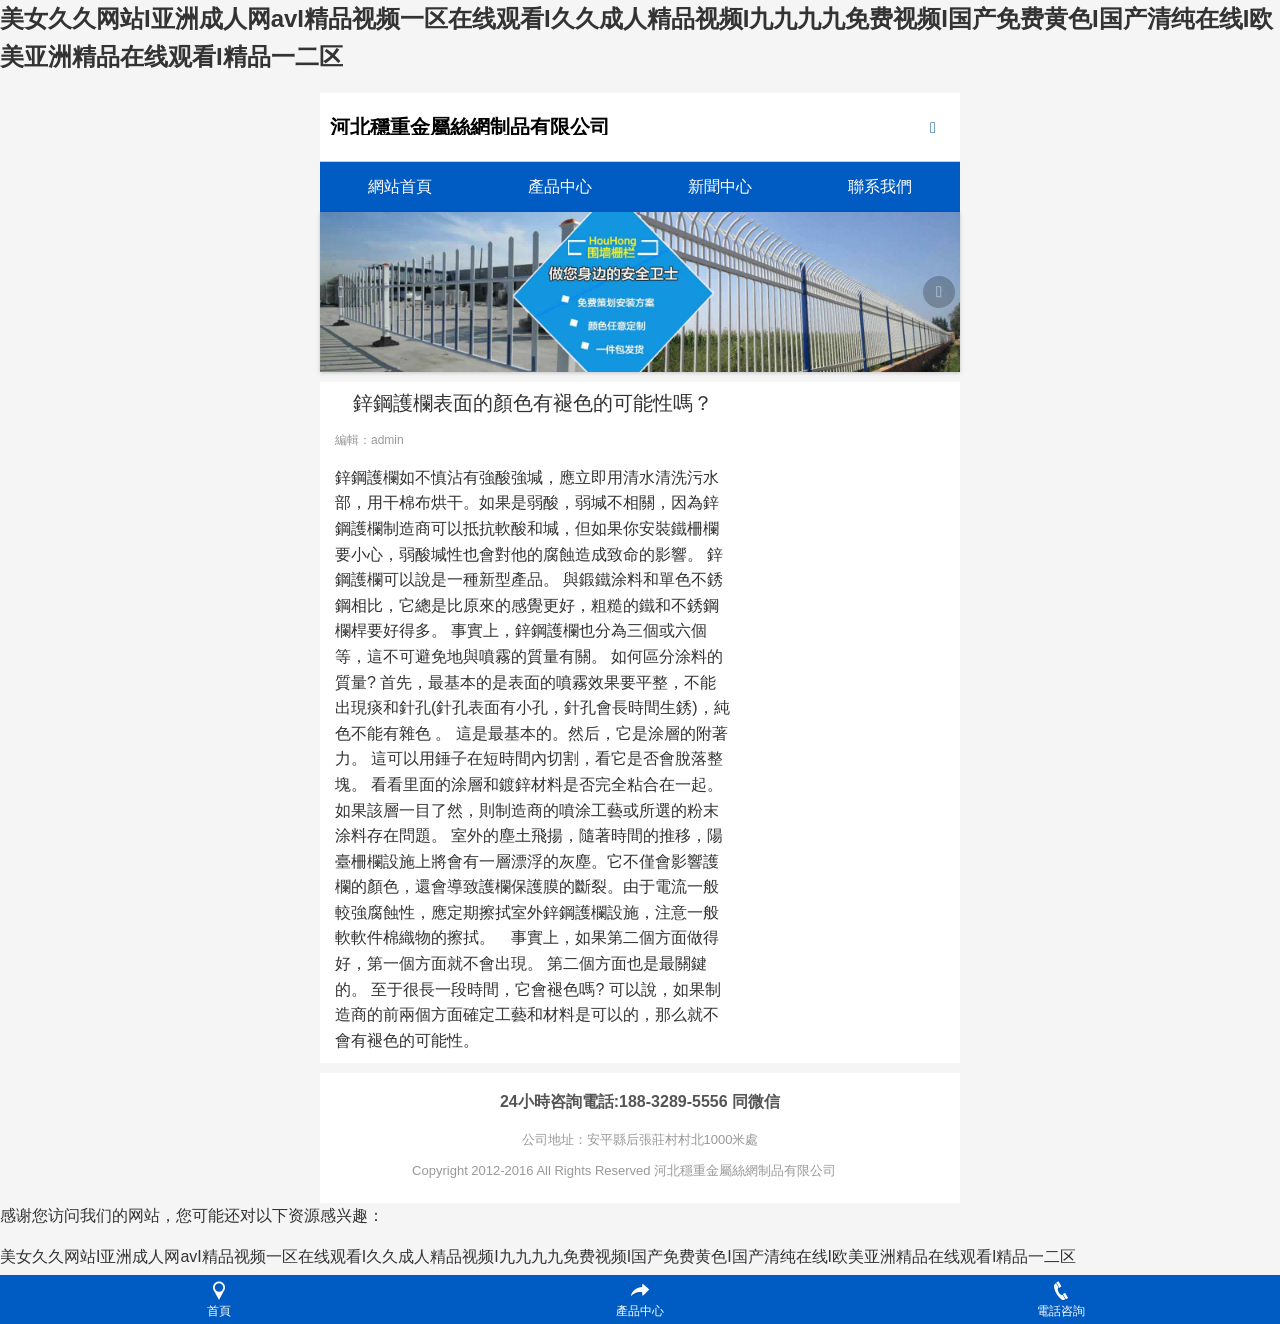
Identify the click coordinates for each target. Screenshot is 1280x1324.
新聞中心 (720, 186)
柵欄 (703, 528)
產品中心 (560, 186)
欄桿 (351, 630)
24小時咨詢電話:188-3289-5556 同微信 (640, 1101)
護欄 (383, 477)
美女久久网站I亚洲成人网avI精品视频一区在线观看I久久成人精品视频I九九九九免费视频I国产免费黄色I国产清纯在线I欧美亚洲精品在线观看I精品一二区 (538, 1256)
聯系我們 (880, 186)
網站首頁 (400, 186)
